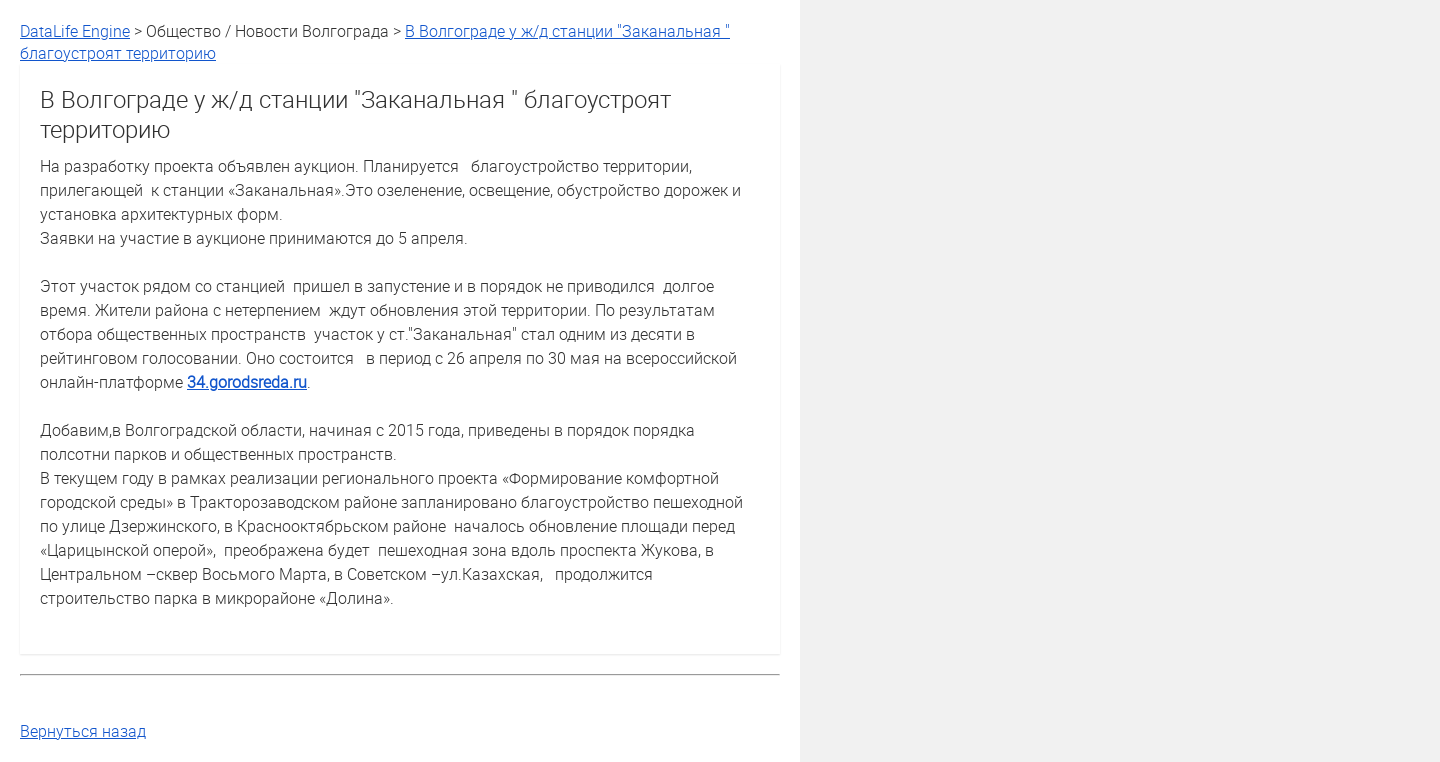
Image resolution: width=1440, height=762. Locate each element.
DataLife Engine (75, 31)
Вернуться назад (83, 731)
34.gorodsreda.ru (247, 382)
